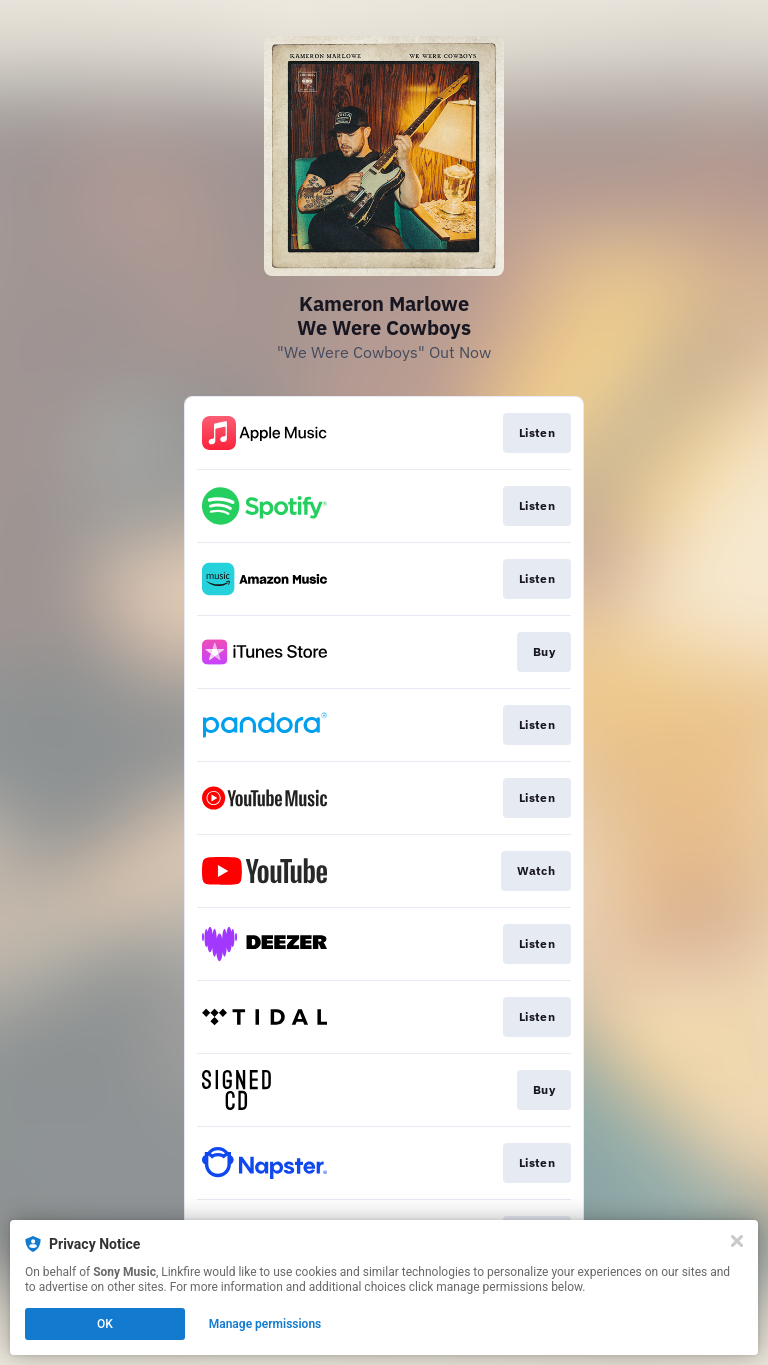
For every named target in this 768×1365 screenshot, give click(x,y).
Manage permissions (265, 1324)
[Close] (737, 1241)
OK (105, 1324)
